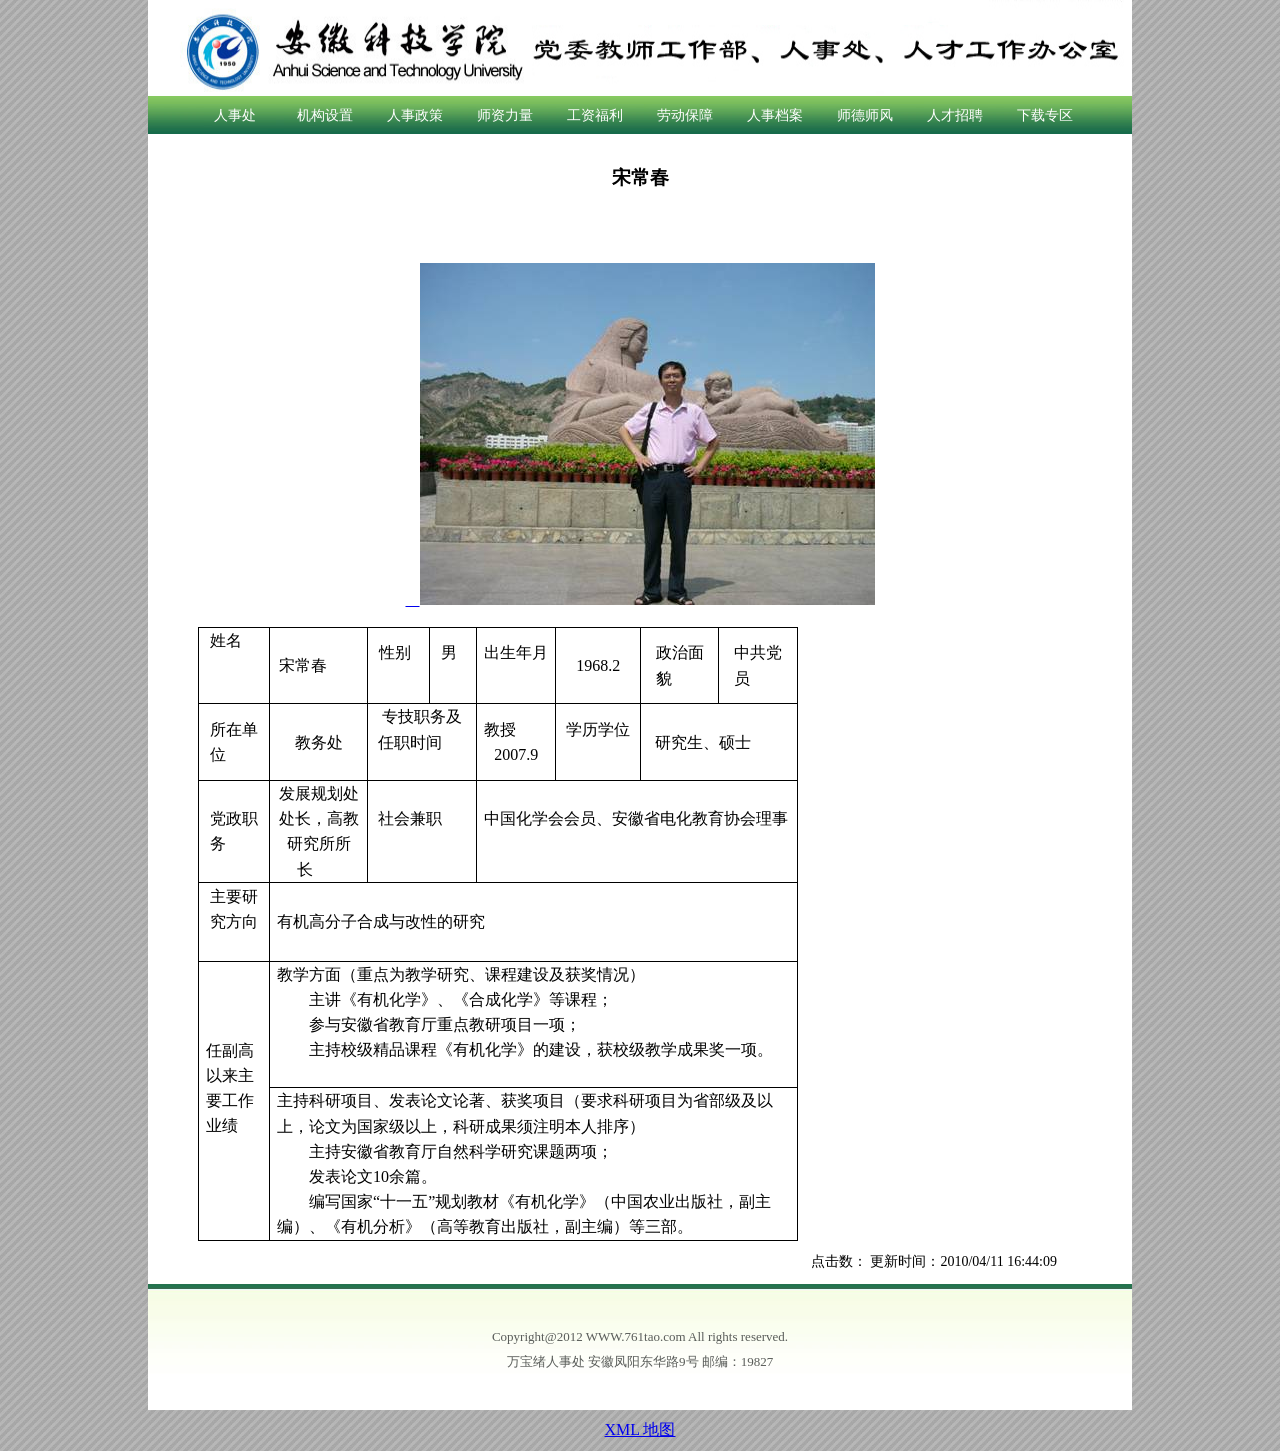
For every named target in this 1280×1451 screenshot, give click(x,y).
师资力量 (505, 115)
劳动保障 (685, 115)
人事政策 (415, 115)
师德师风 (865, 115)
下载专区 (1045, 115)
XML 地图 (640, 1429)
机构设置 (325, 115)
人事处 (235, 115)
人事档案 (775, 115)
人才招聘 (955, 115)
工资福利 (595, 115)
